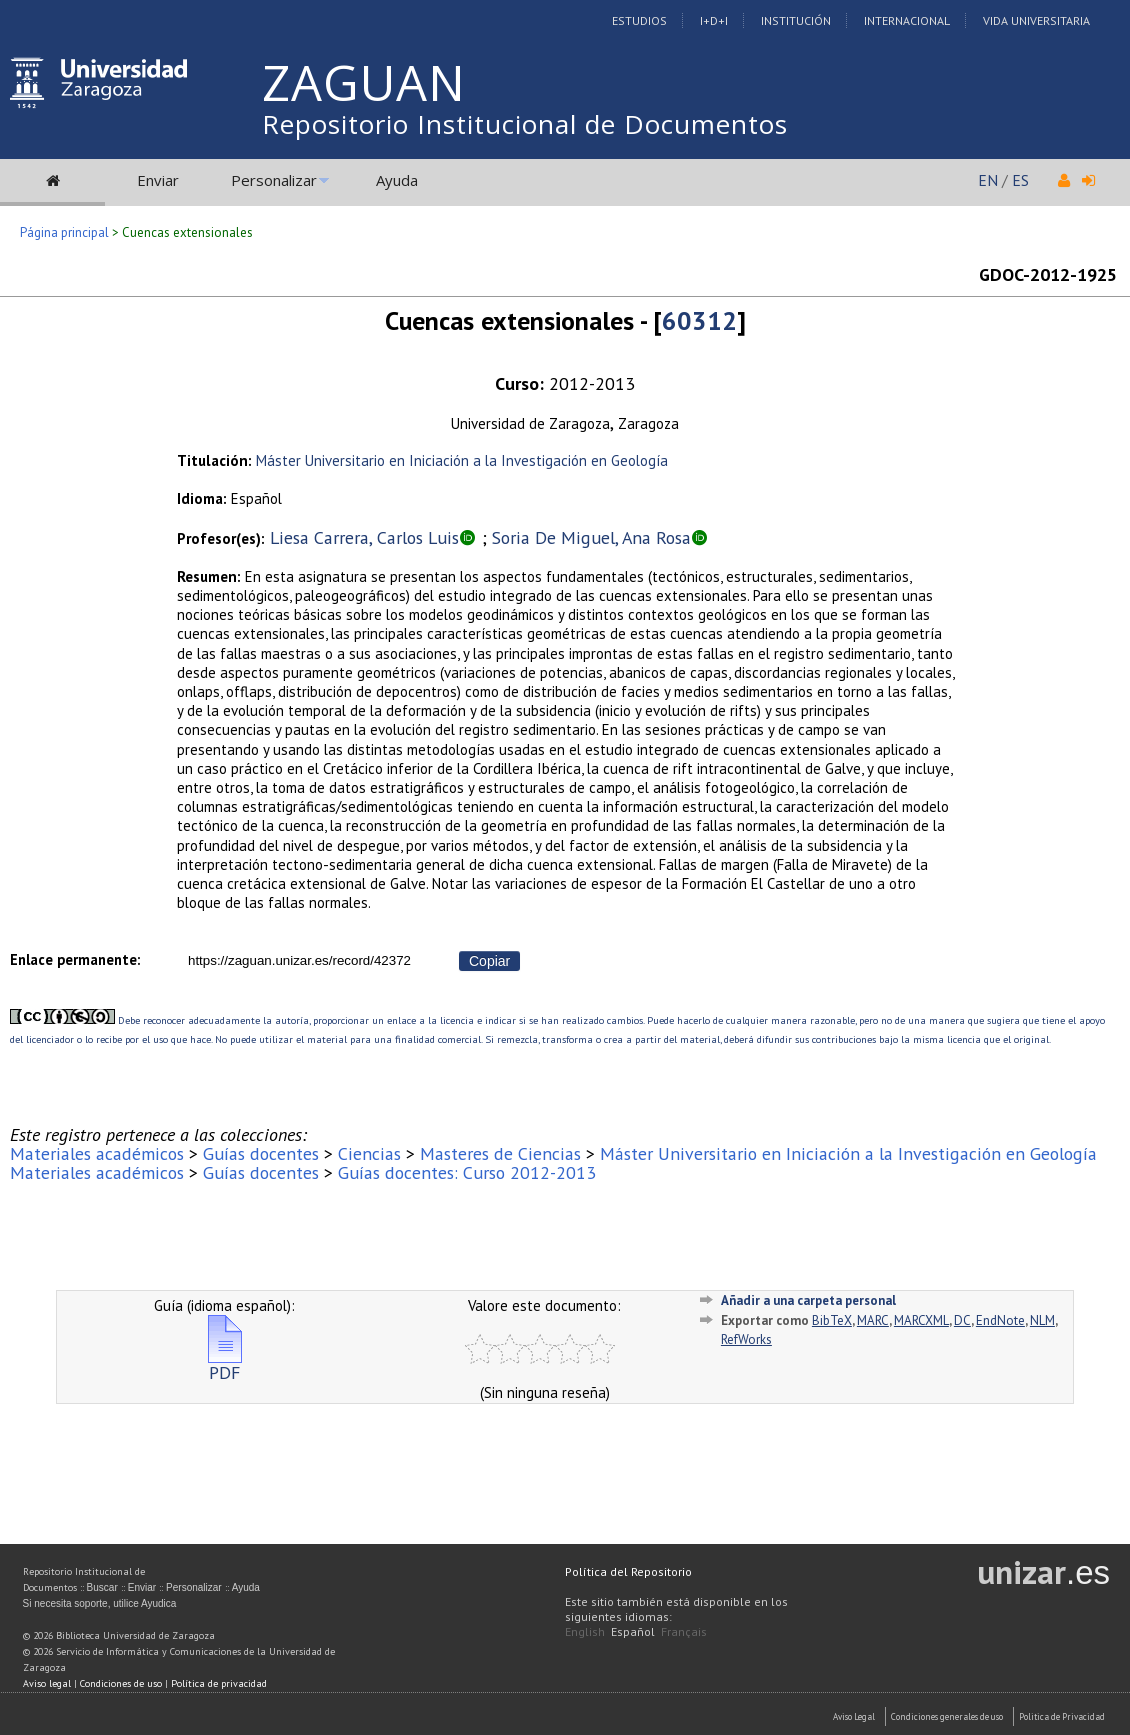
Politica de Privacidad (1062, 1716)
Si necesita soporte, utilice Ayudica (100, 1603)
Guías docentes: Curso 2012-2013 (467, 1172)
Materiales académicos (97, 1153)
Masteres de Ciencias (500, 1153)
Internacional (907, 20)
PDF (225, 1364)
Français (684, 1631)
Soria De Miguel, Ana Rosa (591, 537)
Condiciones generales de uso (947, 1716)
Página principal (64, 232)
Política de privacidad (219, 1683)
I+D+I (714, 20)
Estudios (639, 20)
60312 (699, 320)
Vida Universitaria (1036, 20)
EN (988, 180)
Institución (796, 20)
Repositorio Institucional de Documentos (525, 124)
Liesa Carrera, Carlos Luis (364, 537)
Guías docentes (261, 1153)
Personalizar (274, 180)
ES (1020, 180)
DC (962, 1320)
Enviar (158, 180)
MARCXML (921, 1320)
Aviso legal (47, 1683)
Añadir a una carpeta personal (808, 1300)
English (585, 1631)
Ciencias (369, 1153)
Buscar (102, 1587)
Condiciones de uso (121, 1683)
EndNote (1000, 1320)
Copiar (489, 961)
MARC (873, 1320)
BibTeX (832, 1320)
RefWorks (746, 1339)
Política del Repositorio (628, 1571)
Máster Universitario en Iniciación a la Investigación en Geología (462, 460)
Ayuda (397, 180)
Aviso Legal (854, 1716)
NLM (1042, 1320)
